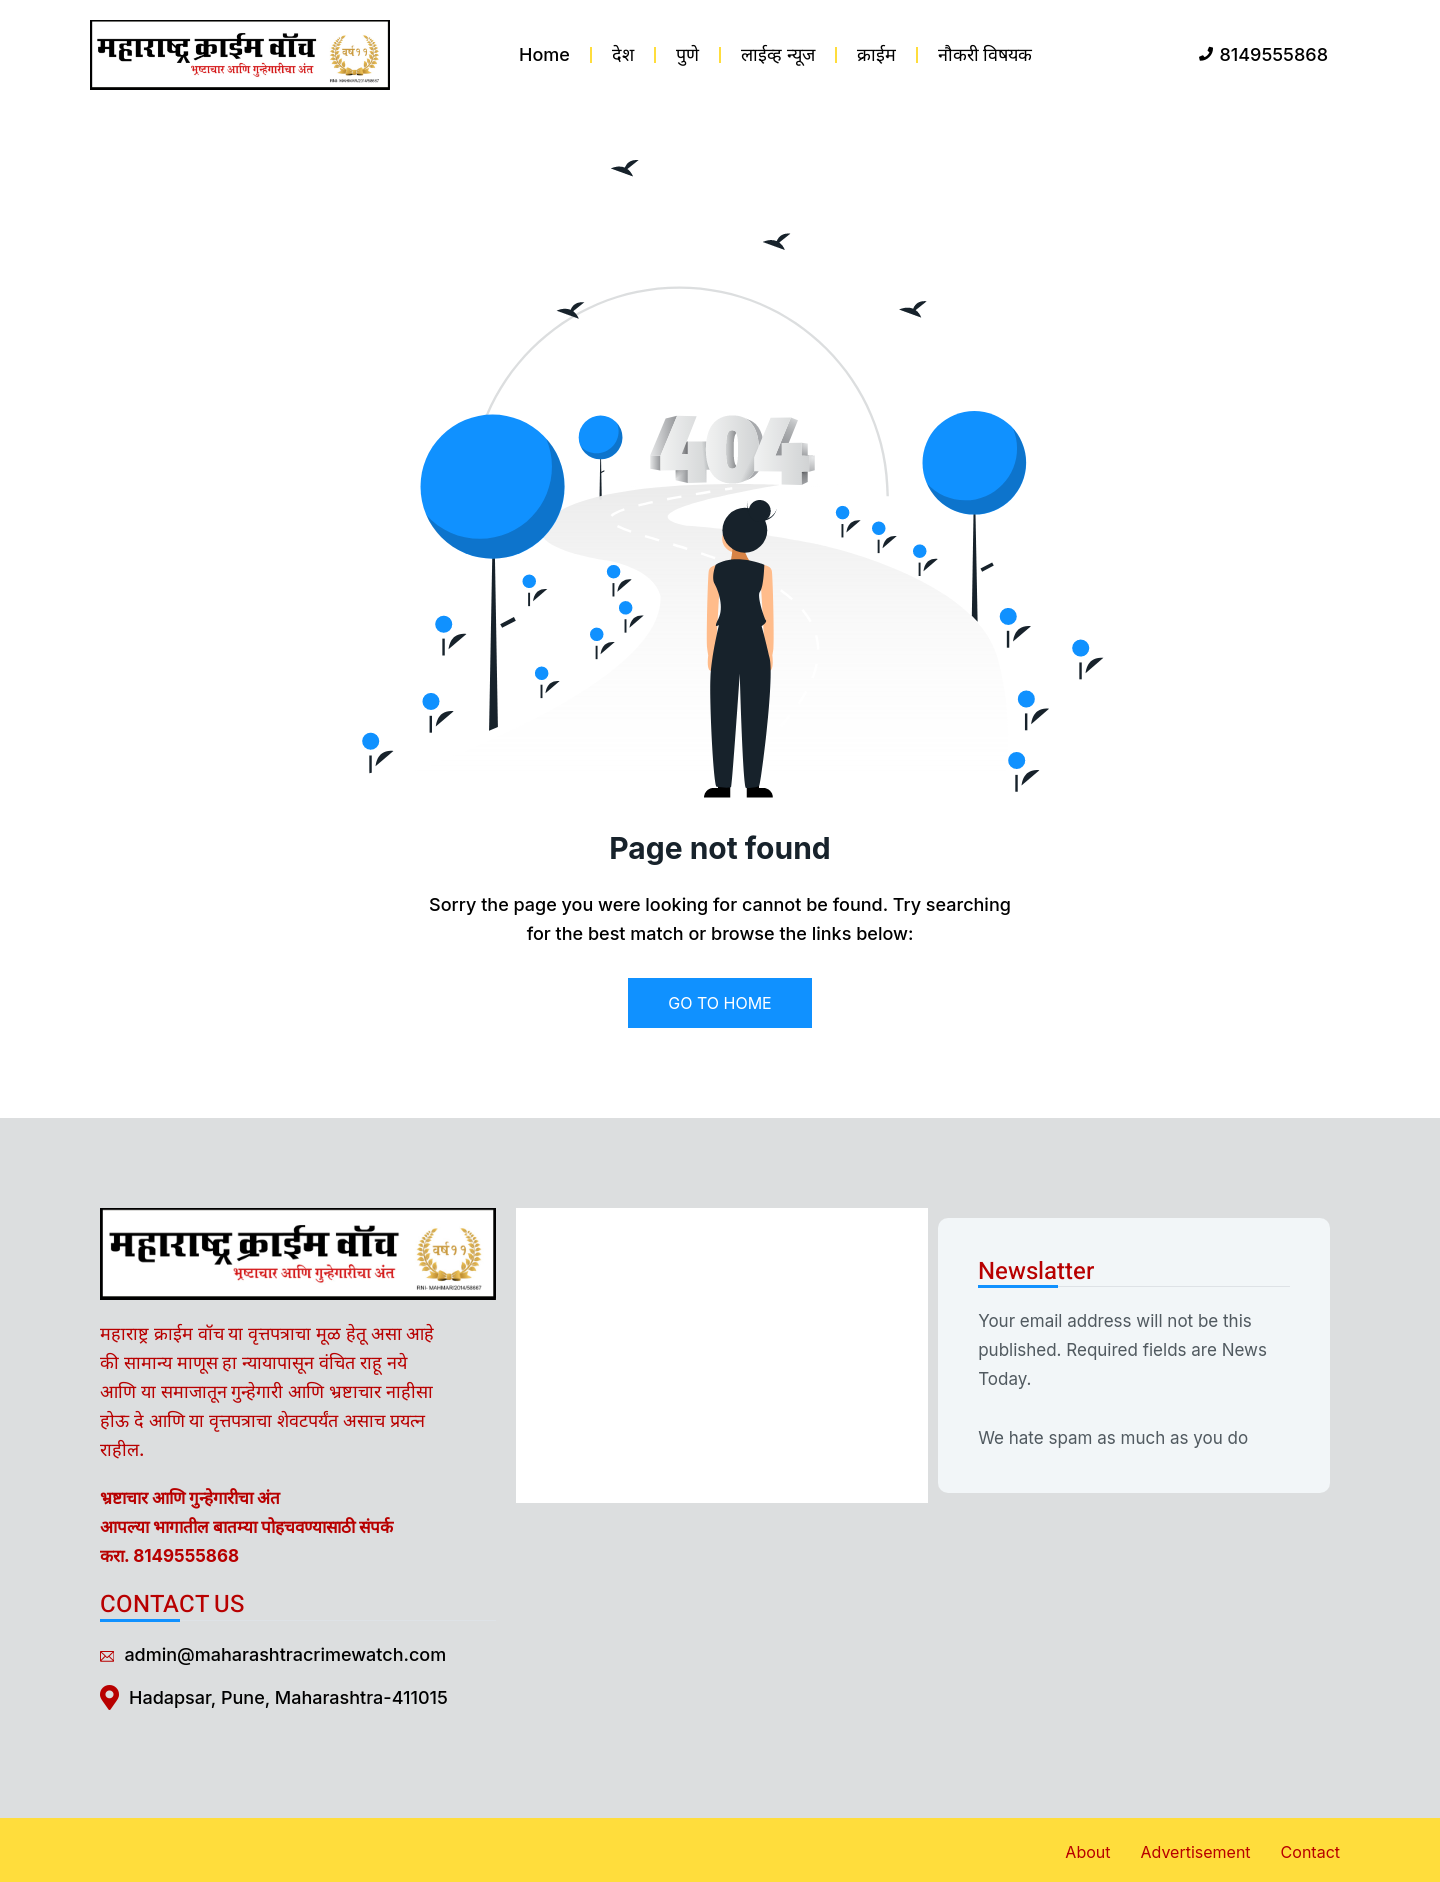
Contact (1310, 1852)
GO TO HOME (719, 1003)
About (1087, 1852)
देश (623, 54)
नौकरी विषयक (985, 54)
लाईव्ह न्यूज (778, 54)
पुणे (687, 54)
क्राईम (876, 54)
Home (544, 54)
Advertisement (1195, 1852)
